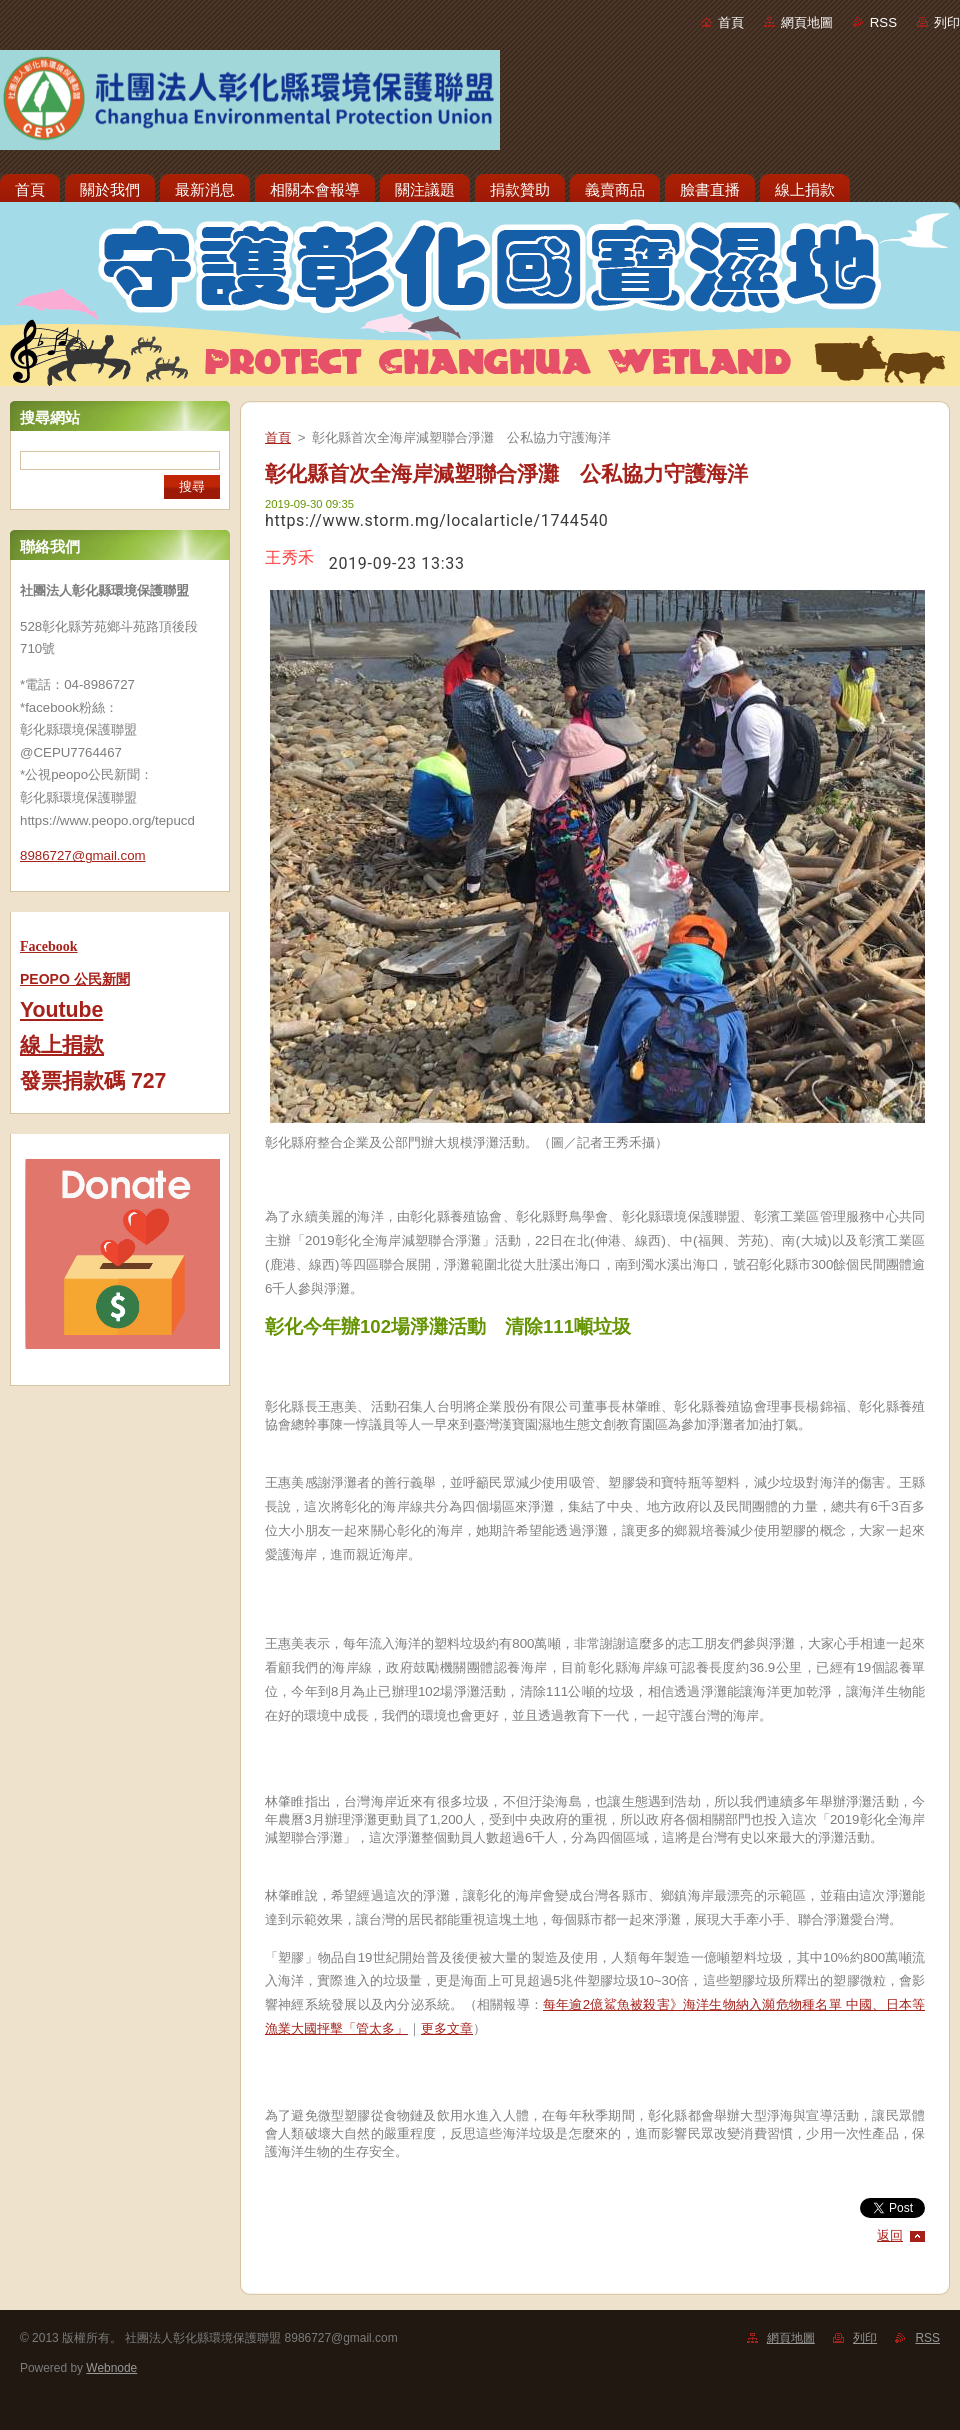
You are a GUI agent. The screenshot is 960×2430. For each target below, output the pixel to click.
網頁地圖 (807, 22)
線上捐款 (62, 1045)
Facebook (49, 946)
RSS (883, 22)
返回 (890, 2235)
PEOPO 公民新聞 (75, 979)
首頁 (731, 22)
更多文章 (447, 2028)
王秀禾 (290, 557)
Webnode (111, 2368)
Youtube (61, 1010)
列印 (947, 22)
